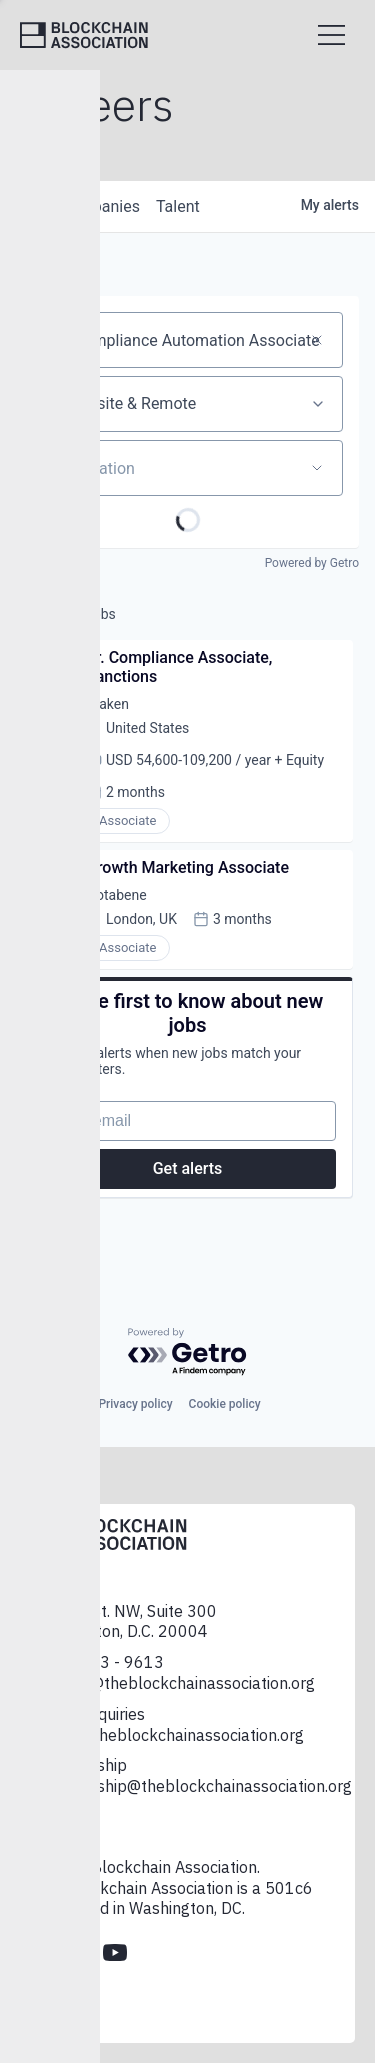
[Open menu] (331, 35)
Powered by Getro (312, 563)
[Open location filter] (317, 468)
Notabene (116, 895)
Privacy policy (135, 1404)
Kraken (107, 704)
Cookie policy (225, 1404)
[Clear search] (317, 340)
